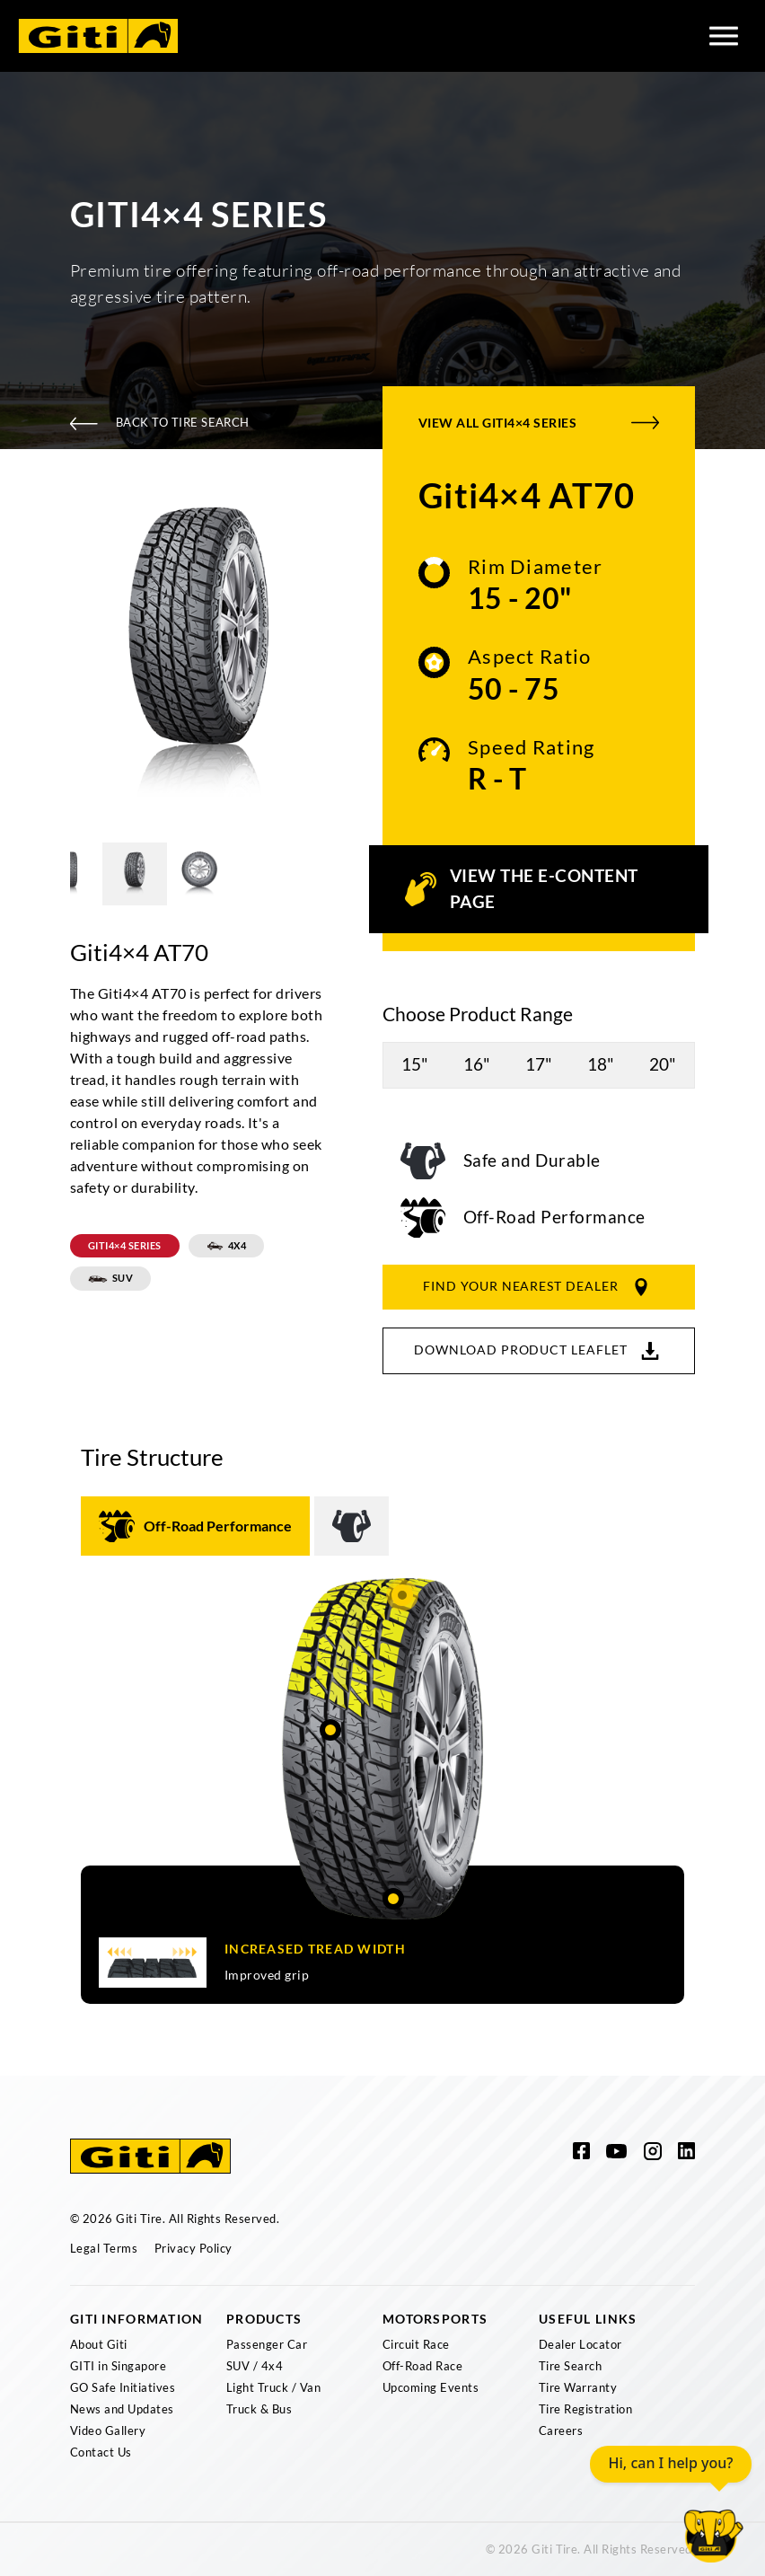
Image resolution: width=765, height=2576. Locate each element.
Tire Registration (585, 2409)
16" (476, 1064)
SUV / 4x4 (254, 2366)
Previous (57, 659)
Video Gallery (107, 2430)
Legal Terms (103, 2248)
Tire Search (570, 2366)
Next (342, 659)
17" (538, 1064)
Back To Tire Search (160, 422)
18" (600, 1064)
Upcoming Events (430, 2387)
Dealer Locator (580, 2344)
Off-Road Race (422, 2366)
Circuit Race (416, 2344)
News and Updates (122, 2409)
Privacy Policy (193, 2248)
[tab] (195, 1526)
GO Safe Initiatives (122, 2387)
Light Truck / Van (273, 2387)
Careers (561, 2430)
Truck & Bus (259, 2409)
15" (414, 1064)
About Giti (99, 2344)
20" (662, 1064)
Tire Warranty (578, 2387)
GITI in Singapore (118, 2366)
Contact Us (101, 2452)
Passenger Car (266, 2344)
